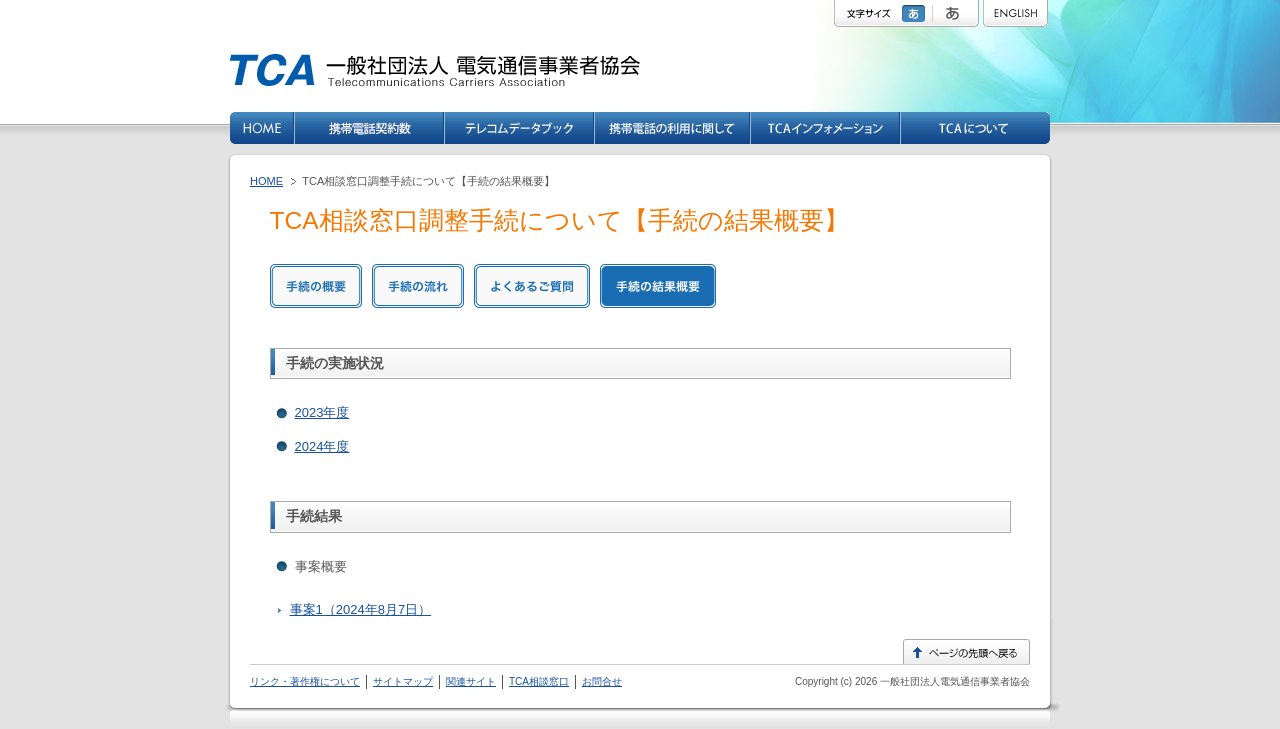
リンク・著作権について (305, 681)
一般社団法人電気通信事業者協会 (953, 681)
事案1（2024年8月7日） (361, 609)
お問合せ (602, 681)
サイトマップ (403, 681)
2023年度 (322, 412)
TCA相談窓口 (539, 681)
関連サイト (471, 681)
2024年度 (322, 446)
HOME (266, 181)
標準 (916, 13)
